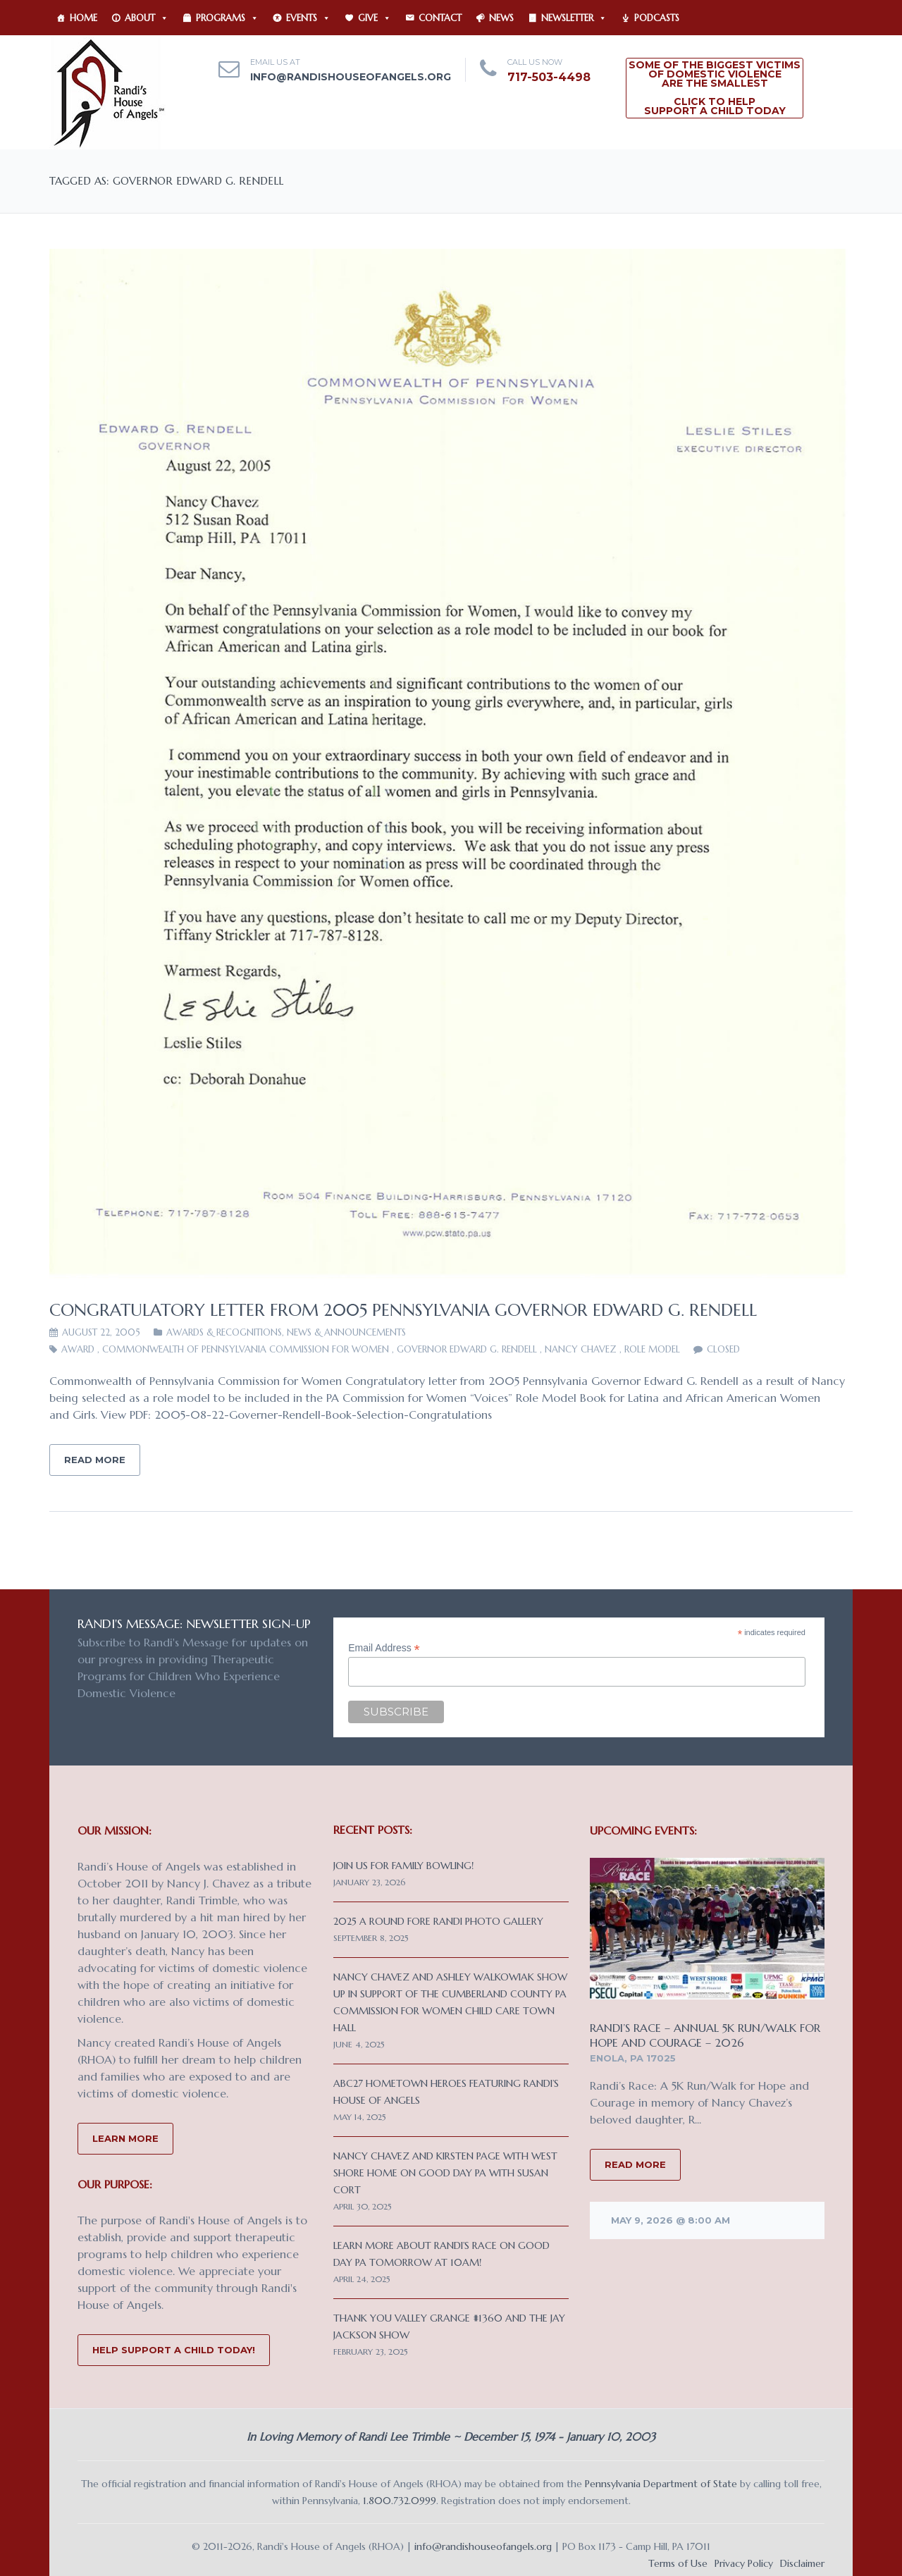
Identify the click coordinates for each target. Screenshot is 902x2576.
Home (83, 18)
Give (374, 18)
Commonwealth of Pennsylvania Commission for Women (245, 1349)
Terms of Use (678, 2563)
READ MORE (635, 2164)
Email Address (384, 1648)
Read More (94, 1459)
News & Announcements (346, 1332)
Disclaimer (802, 2563)
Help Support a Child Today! (173, 2349)
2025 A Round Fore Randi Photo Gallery (438, 1921)
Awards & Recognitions (224, 1332)
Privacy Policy (744, 2563)
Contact (440, 18)
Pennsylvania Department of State (661, 2483)
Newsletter (574, 18)
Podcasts (656, 18)
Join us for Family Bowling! (403, 1865)
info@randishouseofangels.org (350, 76)
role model (652, 1349)
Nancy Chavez (581, 1349)
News (501, 18)
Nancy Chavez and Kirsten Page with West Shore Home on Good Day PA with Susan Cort (445, 2173)
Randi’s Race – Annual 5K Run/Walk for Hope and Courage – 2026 (705, 2035)
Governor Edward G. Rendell (467, 1349)
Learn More (125, 2138)
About (146, 18)
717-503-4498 (549, 77)
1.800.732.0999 (399, 2500)
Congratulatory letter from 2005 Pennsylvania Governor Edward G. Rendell (403, 1310)
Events (308, 18)
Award (77, 1349)
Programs (227, 18)
